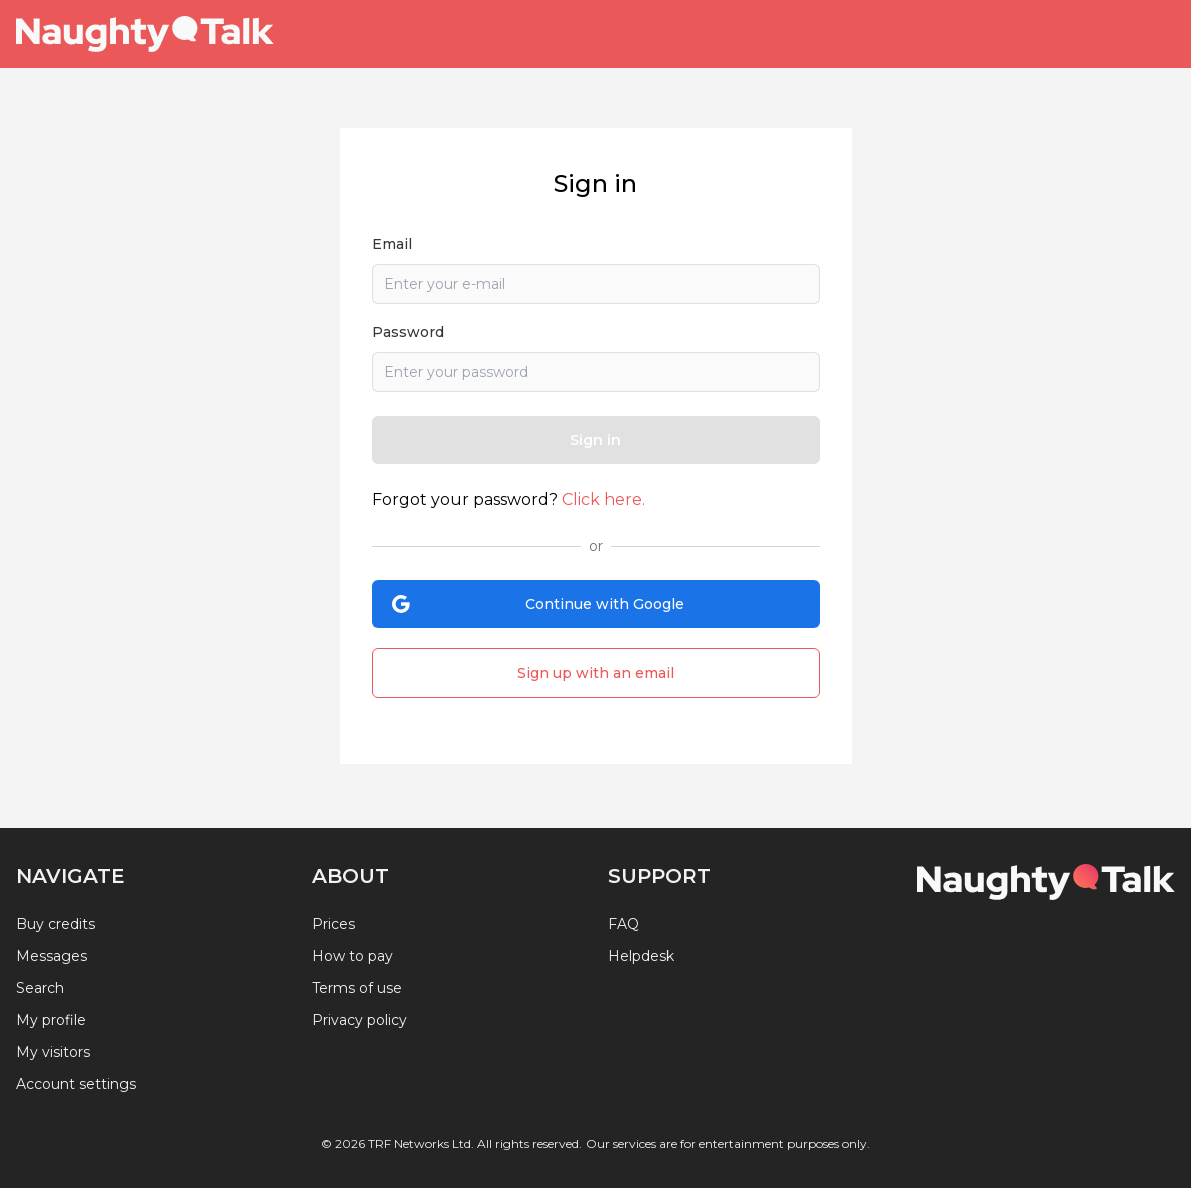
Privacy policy (359, 1020)
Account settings (76, 1084)
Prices (333, 924)
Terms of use (357, 988)
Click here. (603, 499)
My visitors (53, 1052)
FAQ (623, 924)
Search (40, 988)
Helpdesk (641, 956)
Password (408, 332)
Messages (51, 956)
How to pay (352, 956)
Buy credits (55, 924)
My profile (51, 1020)
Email (392, 244)
